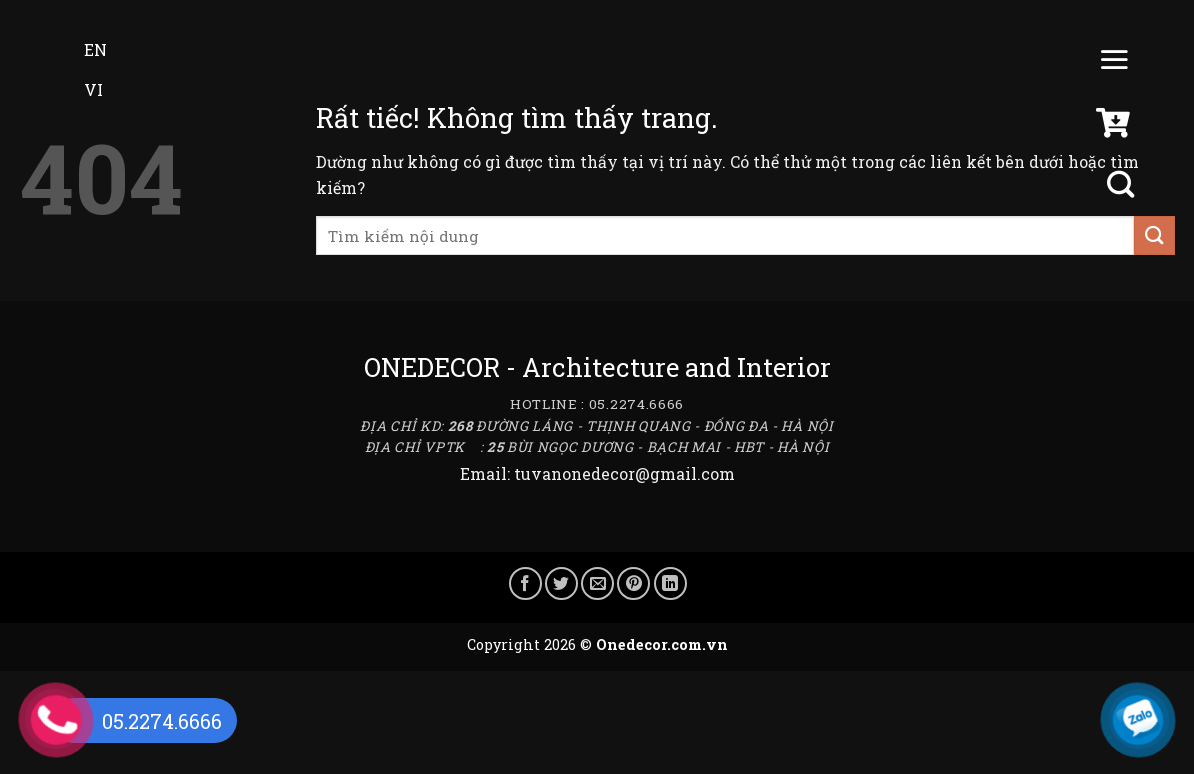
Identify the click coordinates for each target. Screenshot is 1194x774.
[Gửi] (1154, 235)
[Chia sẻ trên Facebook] (525, 583)
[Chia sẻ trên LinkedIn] (670, 583)
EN (81, 49)
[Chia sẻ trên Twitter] (561, 583)
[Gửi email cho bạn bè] (597, 583)
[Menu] (1114, 64)
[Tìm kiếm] (1123, 184)
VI (79, 89)
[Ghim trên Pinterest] (633, 583)
